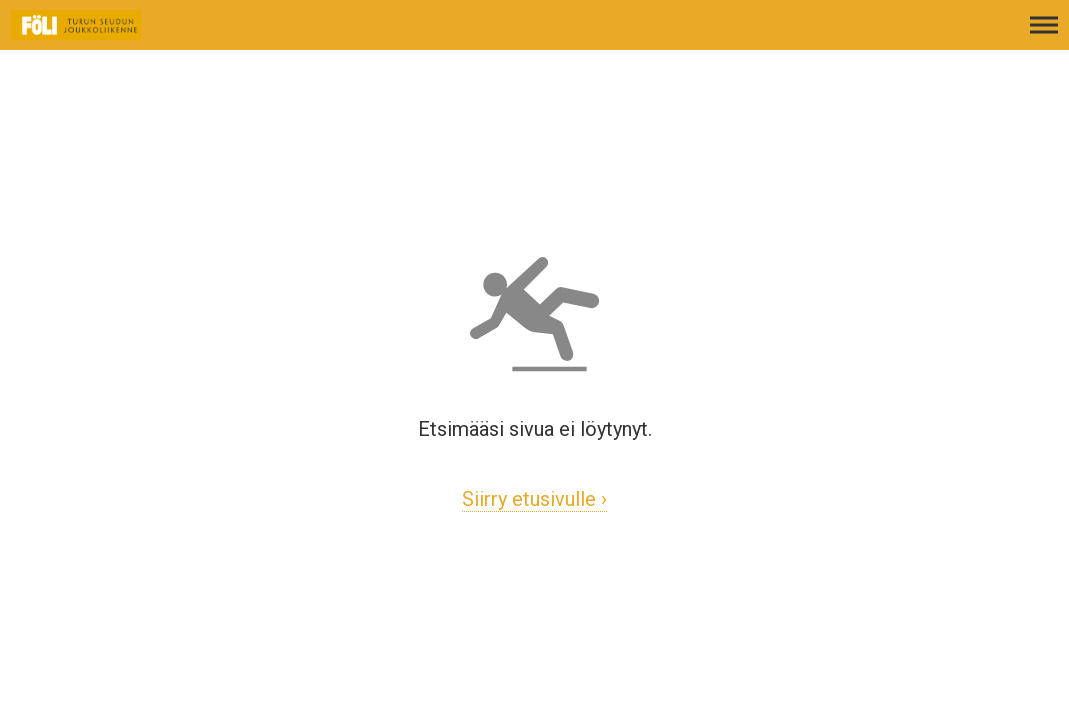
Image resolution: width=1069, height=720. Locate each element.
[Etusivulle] (115, 35)
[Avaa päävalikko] (1044, 35)
